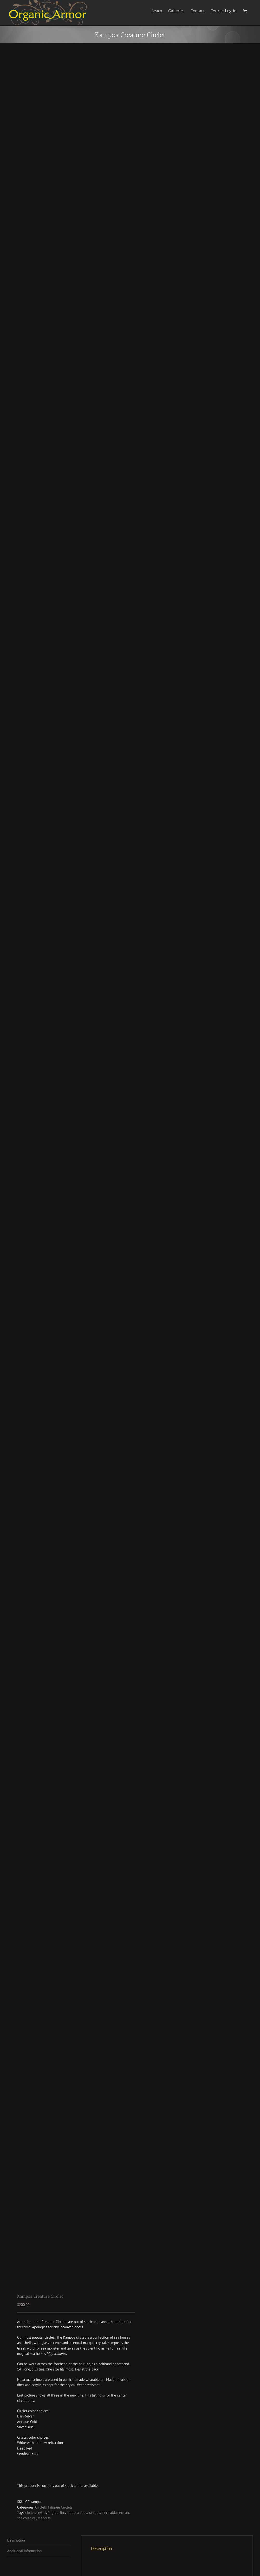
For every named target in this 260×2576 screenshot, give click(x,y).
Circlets (41, 2507)
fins (62, 2512)
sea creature (26, 2518)
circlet (30, 2512)
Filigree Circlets (60, 2507)
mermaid (108, 2512)
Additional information (24, 2551)
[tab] (39, 2540)
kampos (94, 2512)
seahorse (44, 2518)
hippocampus (77, 2512)
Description (16, 2540)
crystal (41, 2512)
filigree (53, 2512)
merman (122, 2512)
